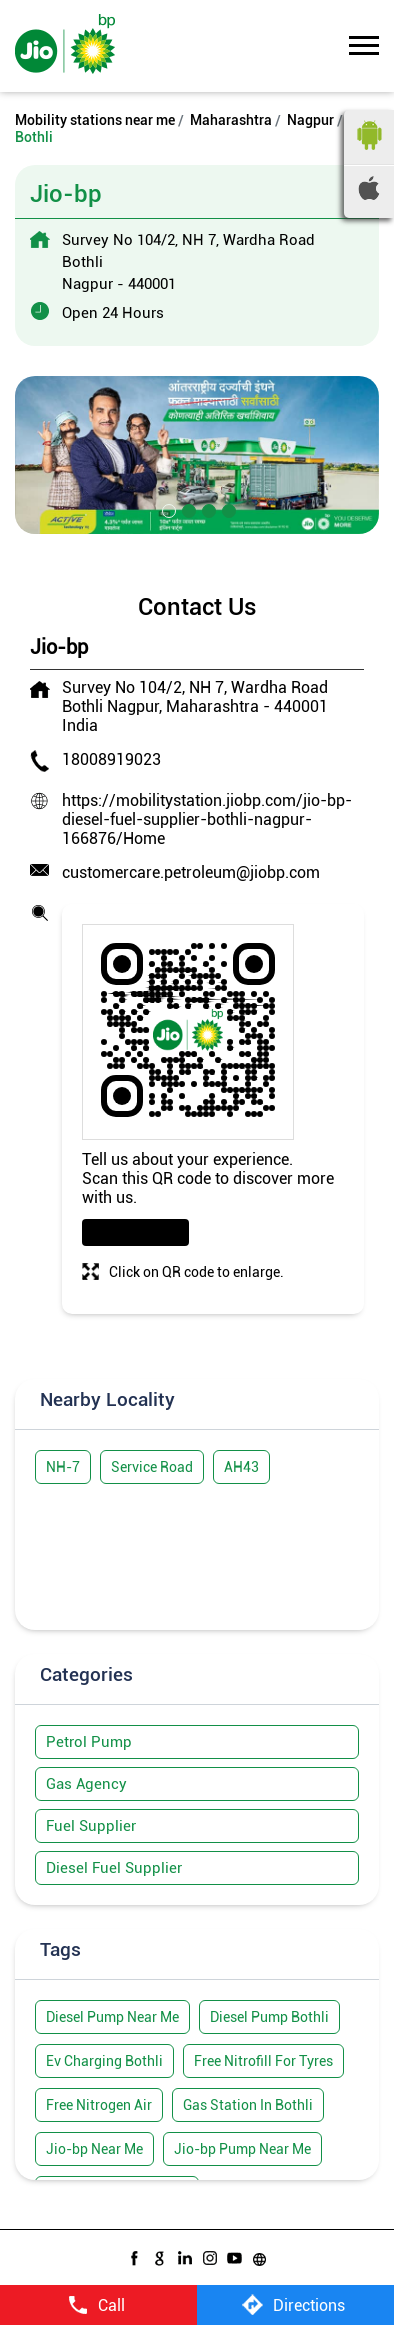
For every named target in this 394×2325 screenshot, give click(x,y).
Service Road (152, 1467)
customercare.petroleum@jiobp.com (191, 872)
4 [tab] (227, 509)
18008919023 (111, 759)
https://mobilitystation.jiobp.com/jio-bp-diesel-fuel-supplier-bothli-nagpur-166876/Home (207, 819)
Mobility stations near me (95, 120)
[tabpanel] (197, 455)
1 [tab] (167, 509)
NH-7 (63, 1467)
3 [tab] (207, 509)
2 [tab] (187, 509)
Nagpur (310, 120)
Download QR (135, 1232)
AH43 (241, 1467)
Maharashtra (231, 120)
